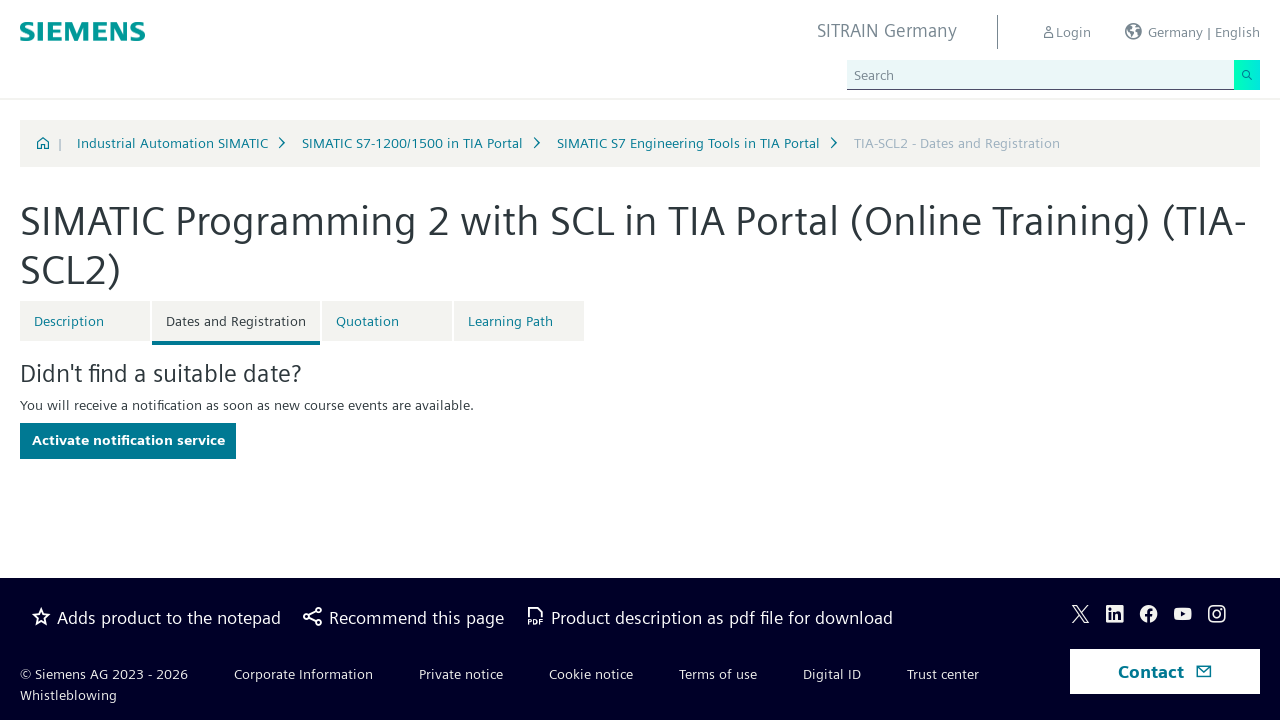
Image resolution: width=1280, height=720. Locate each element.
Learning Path (510, 321)
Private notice (461, 674)
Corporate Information (303, 674)
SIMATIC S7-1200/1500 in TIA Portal (412, 143)
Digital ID (832, 674)
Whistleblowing (68, 695)
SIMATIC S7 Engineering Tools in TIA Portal (688, 143)
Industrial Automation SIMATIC (172, 143)
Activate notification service (128, 440)
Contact (1165, 671)
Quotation (367, 321)
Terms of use (718, 674)
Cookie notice (591, 674)
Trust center (943, 674)
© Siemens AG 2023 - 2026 (104, 674)
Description (69, 321)
